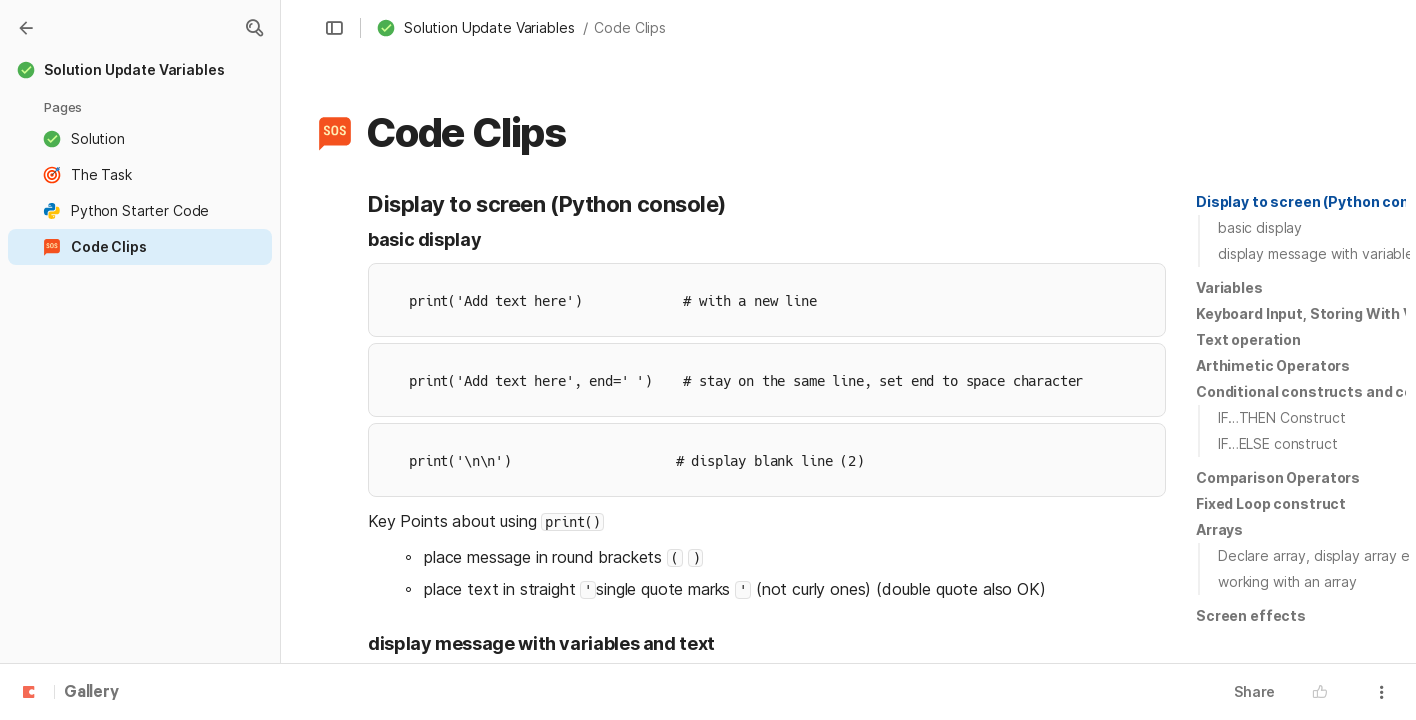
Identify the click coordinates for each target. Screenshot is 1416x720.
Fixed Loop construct (1271, 503)
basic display (1260, 227)
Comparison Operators (1278, 477)
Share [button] (1254, 691)
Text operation (1248, 339)
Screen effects (1251, 615)
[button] (254, 28)
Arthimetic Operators (1273, 365)
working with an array (1287, 581)
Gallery (91, 693)
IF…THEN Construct (1282, 417)
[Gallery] (26, 28)
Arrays (1219, 529)
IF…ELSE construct (1278, 443)
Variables (1229, 287)
